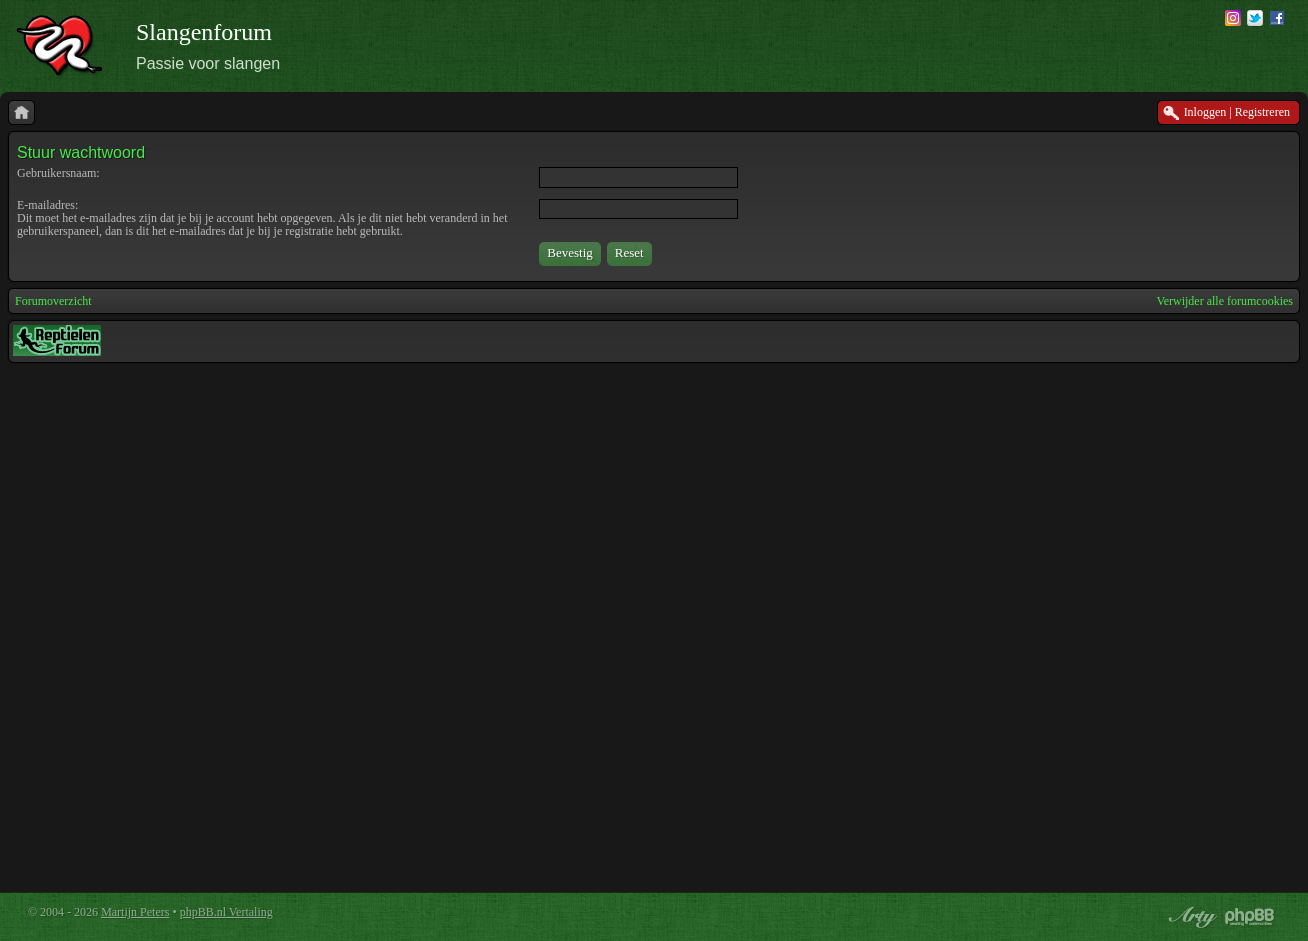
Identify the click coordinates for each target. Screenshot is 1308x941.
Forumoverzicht (53, 301)
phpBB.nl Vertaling (226, 912)
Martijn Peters (135, 912)
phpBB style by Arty (1190, 917)
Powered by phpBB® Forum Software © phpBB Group (1250, 917)
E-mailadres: (47, 205)
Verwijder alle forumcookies (1224, 301)
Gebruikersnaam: (58, 173)
